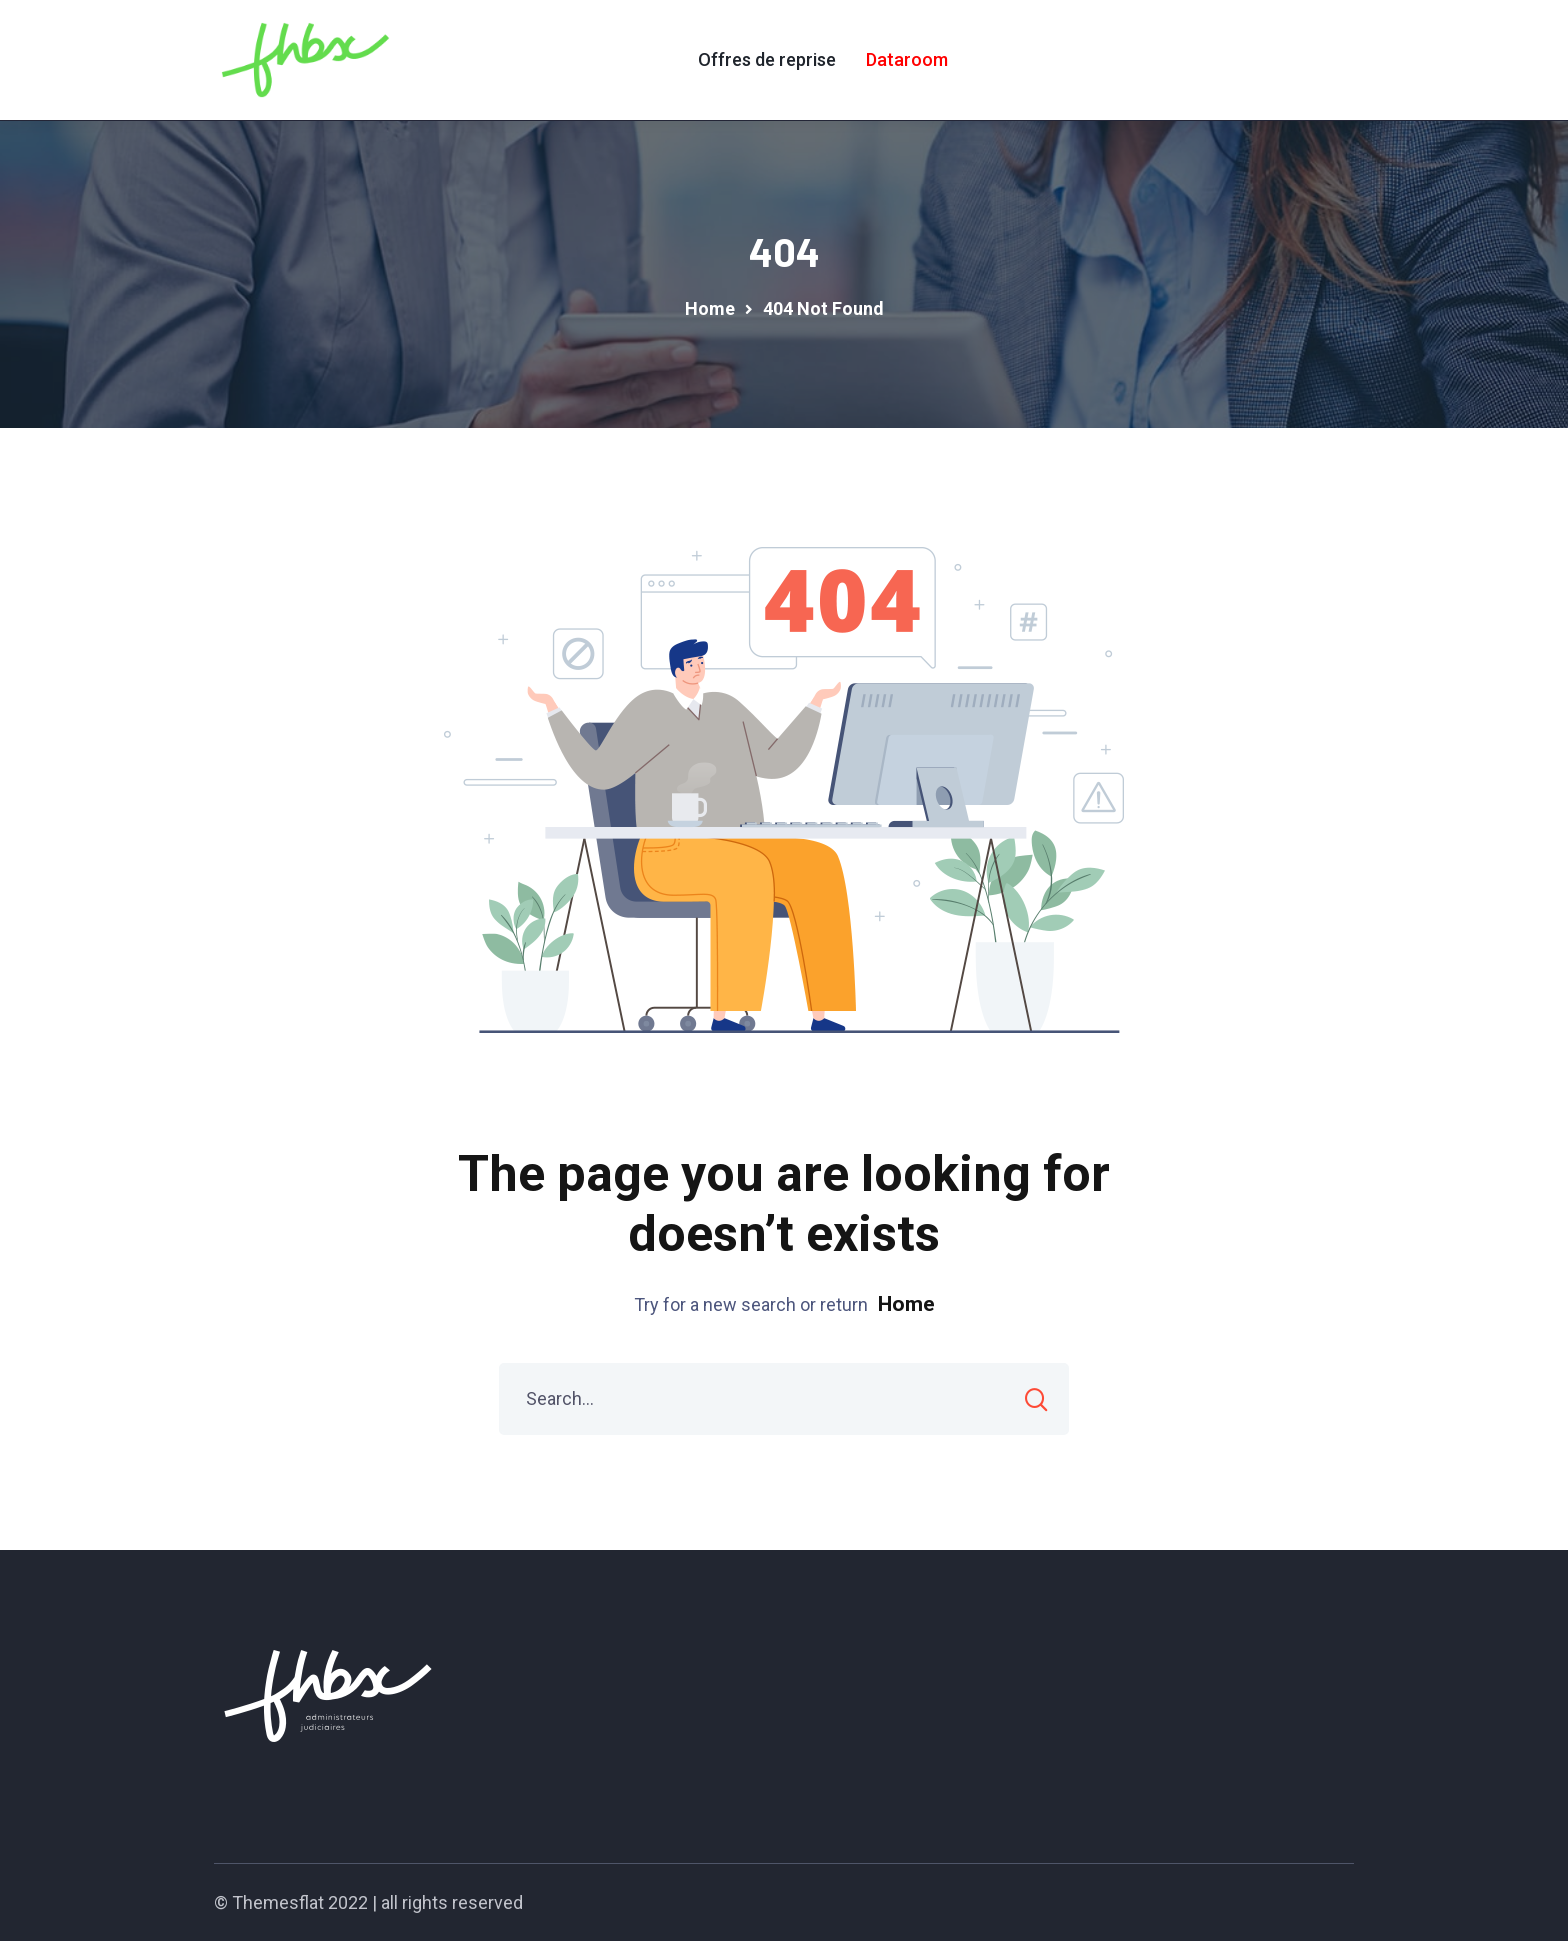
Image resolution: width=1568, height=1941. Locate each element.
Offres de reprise (767, 59)
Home (906, 1304)
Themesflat (278, 1902)
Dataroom (907, 59)
